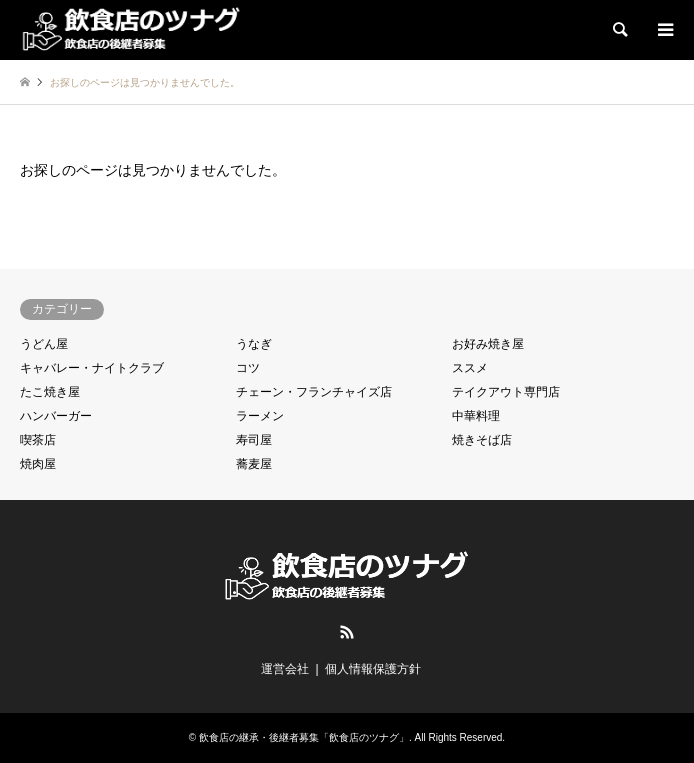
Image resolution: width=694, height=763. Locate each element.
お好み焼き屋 (488, 344)
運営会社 (285, 669)
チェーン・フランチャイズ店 (314, 392)
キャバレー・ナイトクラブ (92, 368)
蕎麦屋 (254, 464)
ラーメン (260, 416)
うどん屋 (44, 344)
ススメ (470, 368)
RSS (347, 632)
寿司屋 (254, 440)
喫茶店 (38, 440)
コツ (248, 368)
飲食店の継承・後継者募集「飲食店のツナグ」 (304, 737)
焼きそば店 (482, 440)
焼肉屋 (38, 464)
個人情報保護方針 (373, 669)
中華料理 (476, 416)
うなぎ (254, 344)
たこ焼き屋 (50, 392)
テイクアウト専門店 (506, 392)
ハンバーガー (56, 416)
